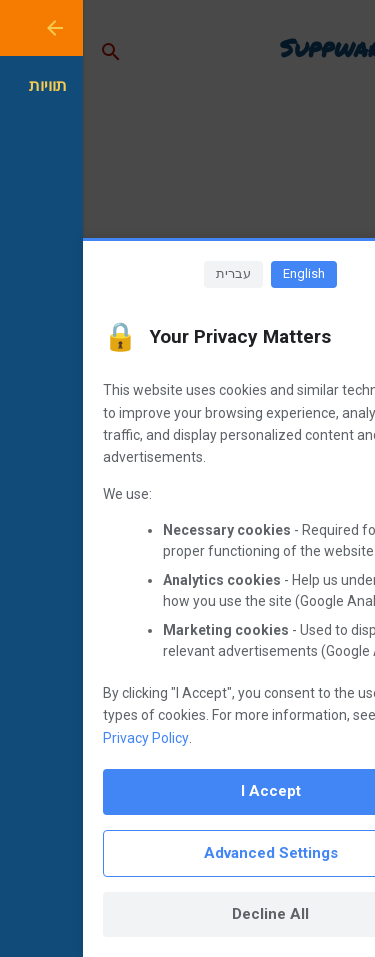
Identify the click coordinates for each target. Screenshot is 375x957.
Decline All (187, 914)
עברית (150, 273)
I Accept (188, 791)
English (221, 273)
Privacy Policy (63, 738)
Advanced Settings (188, 853)
